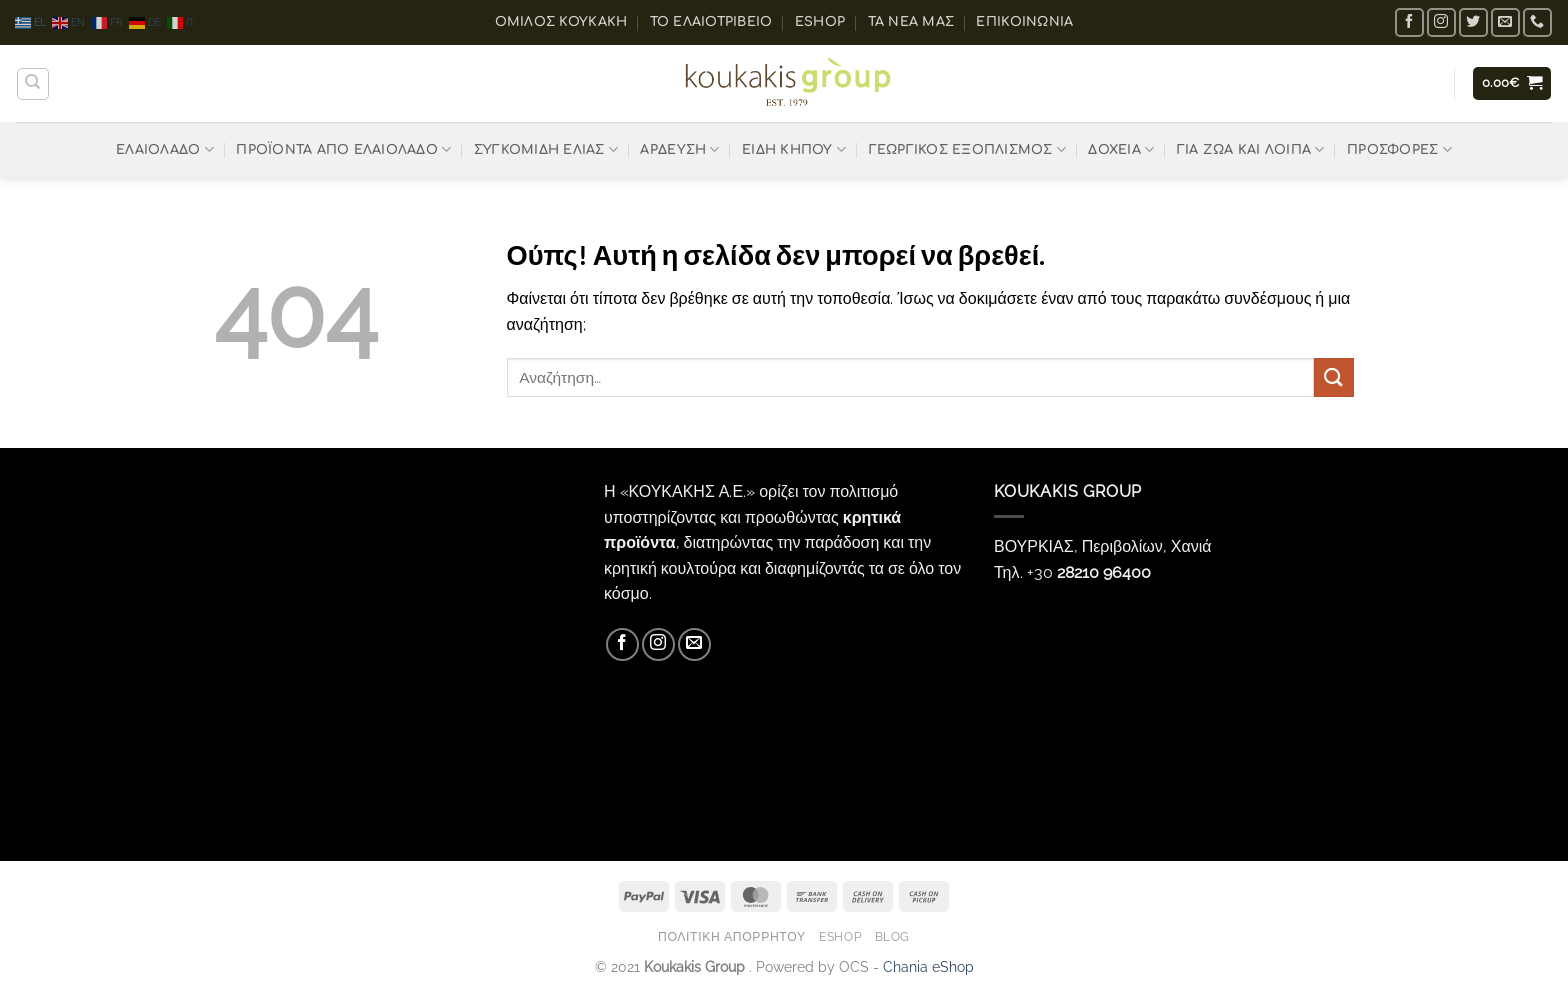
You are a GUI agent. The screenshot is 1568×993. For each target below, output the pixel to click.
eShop (820, 22)
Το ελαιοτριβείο (711, 22)
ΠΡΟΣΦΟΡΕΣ (1399, 149)
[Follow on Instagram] (1441, 22)
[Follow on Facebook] (1409, 22)
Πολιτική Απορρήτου (732, 936)
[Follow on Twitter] (1473, 22)
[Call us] (1537, 22)
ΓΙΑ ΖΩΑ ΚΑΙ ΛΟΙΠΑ (1251, 149)
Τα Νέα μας (911, 22)
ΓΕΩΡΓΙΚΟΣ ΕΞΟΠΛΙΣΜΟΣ (968, 149)
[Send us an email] (1505, 22)
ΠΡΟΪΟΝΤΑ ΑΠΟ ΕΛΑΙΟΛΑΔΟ (343, 149)
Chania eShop (928, 966)
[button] (1512, 83)
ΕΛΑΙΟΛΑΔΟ (165, 149)
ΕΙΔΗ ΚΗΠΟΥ (794, 149)
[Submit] (1334, 377)
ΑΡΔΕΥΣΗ (679, 149)
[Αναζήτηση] (33, 84)
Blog (892, 936)
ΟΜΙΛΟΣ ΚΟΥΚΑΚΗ (561, 22)
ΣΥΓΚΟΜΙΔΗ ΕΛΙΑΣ (546, 149)
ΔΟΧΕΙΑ (1121, 149)
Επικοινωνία (1024, 22)
